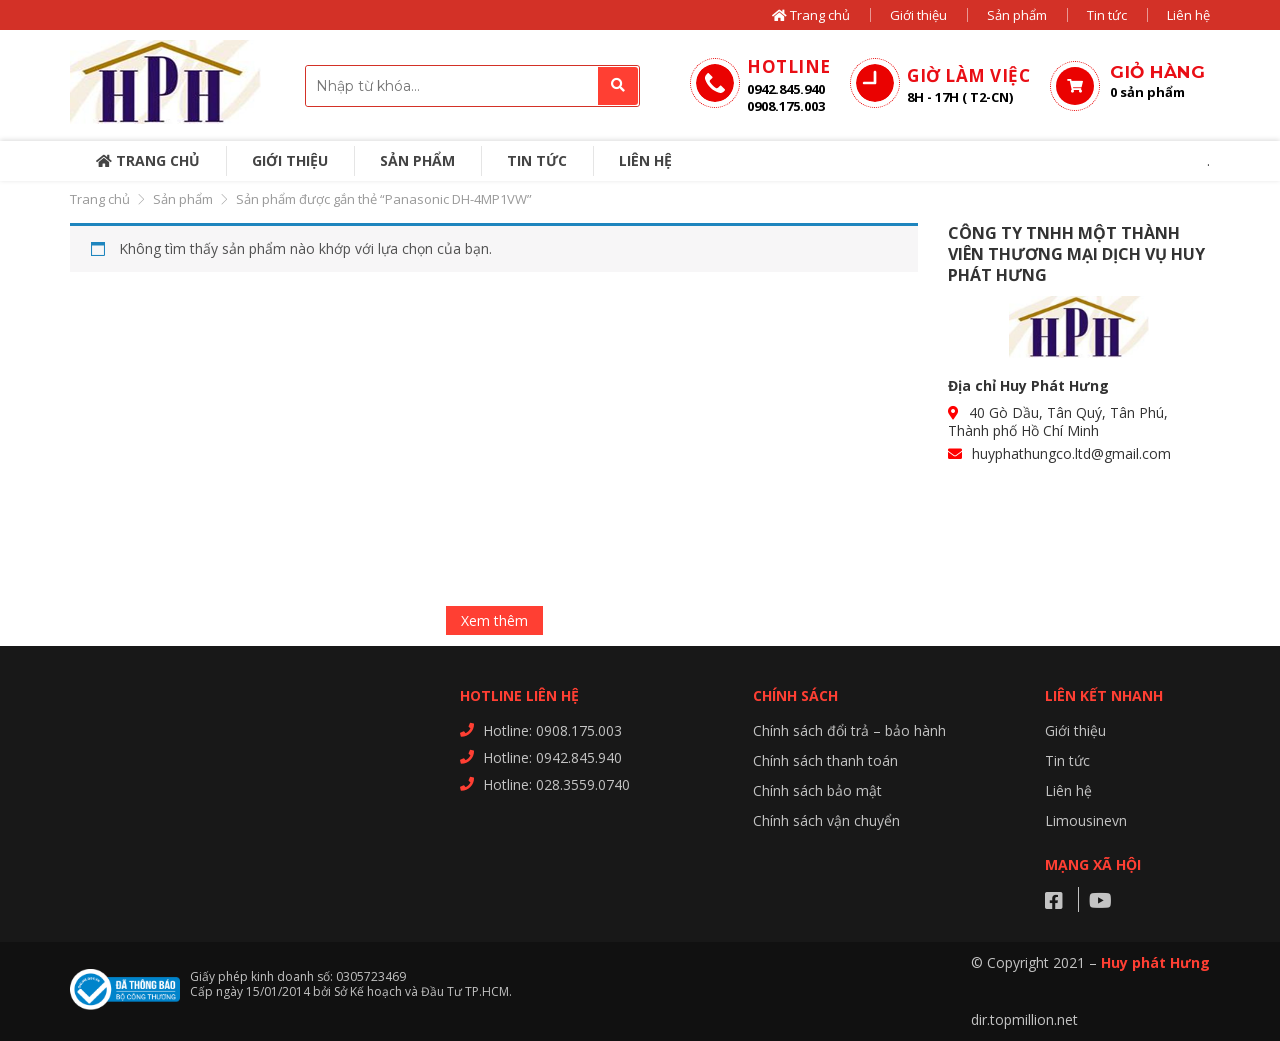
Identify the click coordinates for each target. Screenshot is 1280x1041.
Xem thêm (494, 620)
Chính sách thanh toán (825, 760)
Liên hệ (1188, 15)
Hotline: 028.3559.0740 (556, 784)
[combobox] (472, 86)
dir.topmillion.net (1024, 1019)
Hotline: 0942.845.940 (552, 757)
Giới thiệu (918, 15)
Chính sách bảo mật (817, 790)
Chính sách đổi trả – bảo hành (849, 730)
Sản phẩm (1017, 15)
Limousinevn (1086, 820)
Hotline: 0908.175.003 (552, 730)
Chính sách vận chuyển (826, 820)
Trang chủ (811, 15)
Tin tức (1107, 15)
